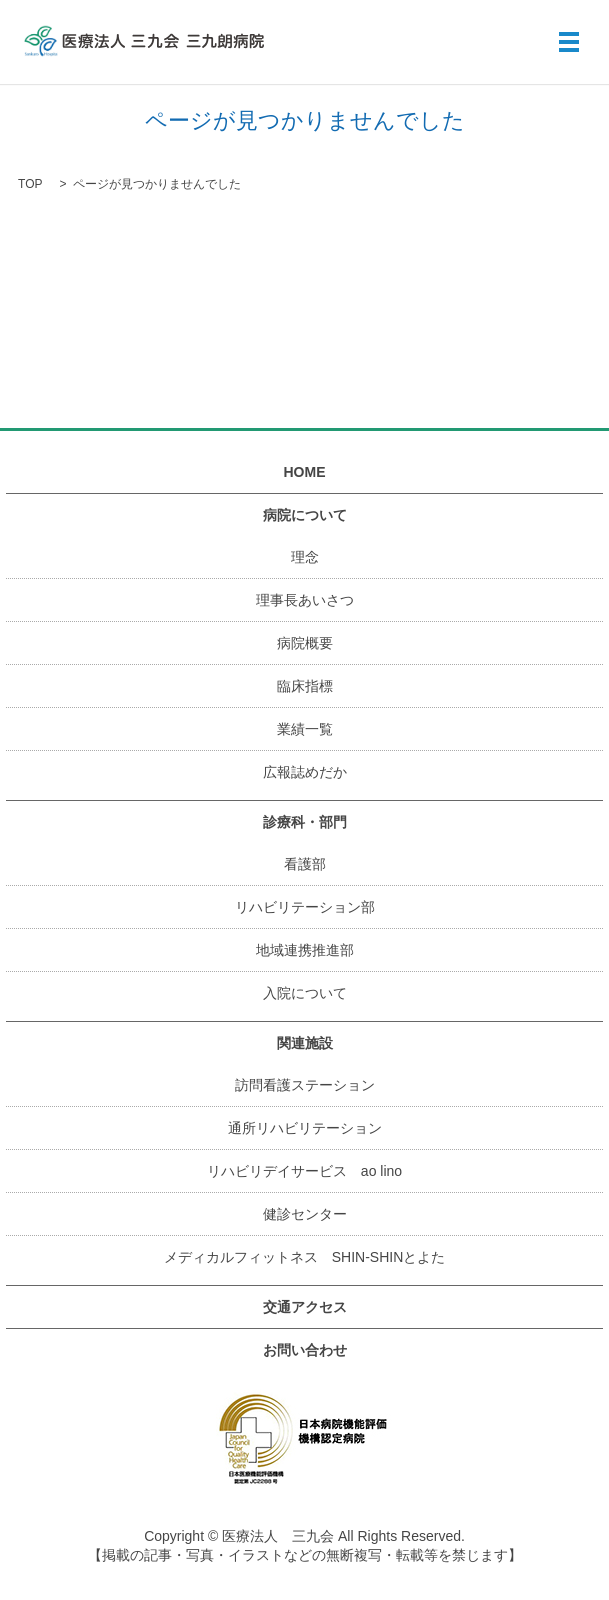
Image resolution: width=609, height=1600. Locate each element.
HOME (305, 472)
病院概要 (305, 643)
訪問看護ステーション (305, 1085)
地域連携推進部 (305, 950)
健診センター (305, 1214)
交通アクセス (305, 1307)
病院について (305, 515)
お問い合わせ (305, 1350)
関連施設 (305, 1043)
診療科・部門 (305, 822)
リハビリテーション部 (305, 907)
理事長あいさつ (305, 600)
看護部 (305, 864)
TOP (30, 184)
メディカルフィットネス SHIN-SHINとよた (305, 1257)
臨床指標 (305, 686)
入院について (305, 993)
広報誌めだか (305, 772)
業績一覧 (305, 729)
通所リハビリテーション (305, 1128)
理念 (305, 557)
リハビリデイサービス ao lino (304, 1171)
